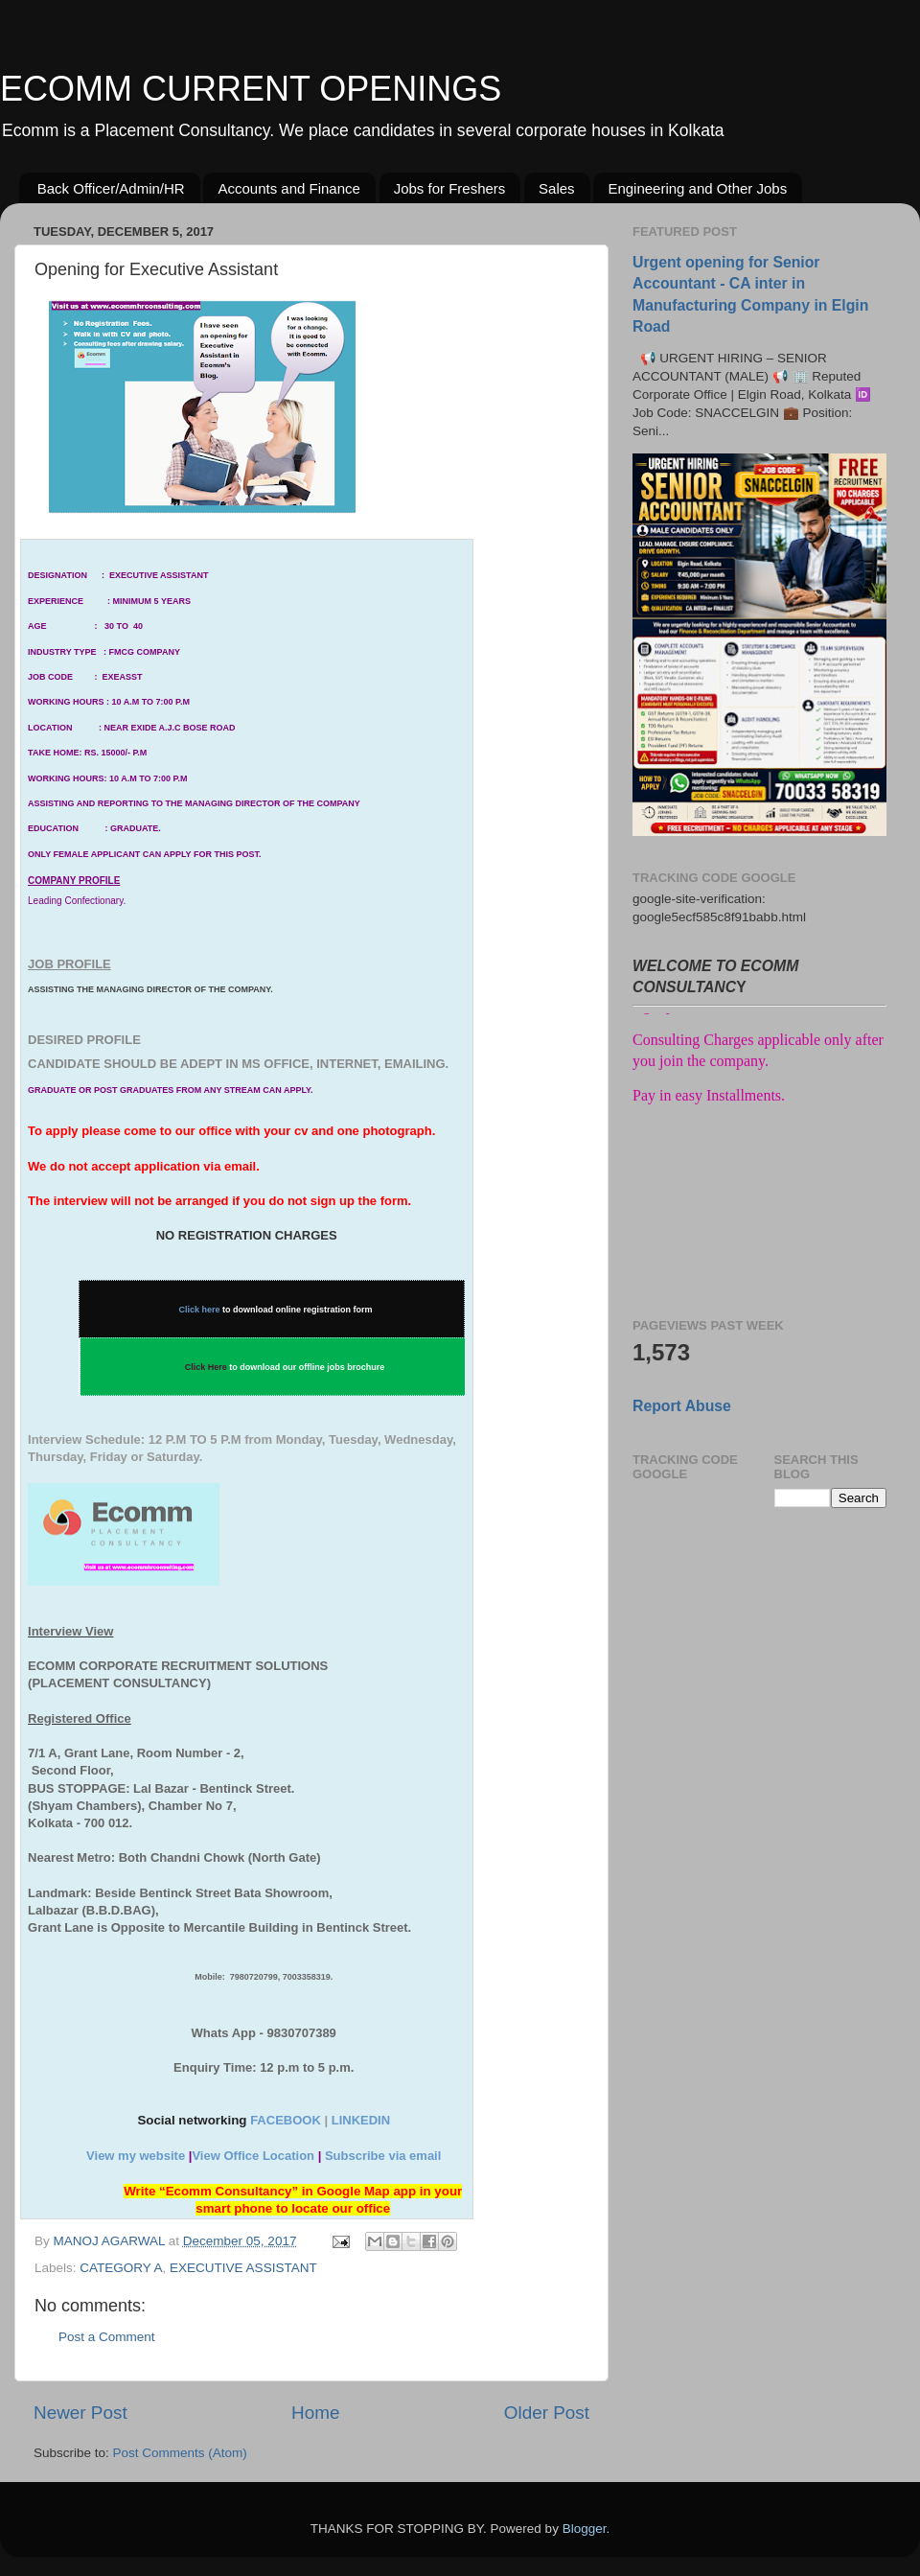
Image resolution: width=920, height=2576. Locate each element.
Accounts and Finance (288, 188)
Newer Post (80, 2412)
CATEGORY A (121, 2268)
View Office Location (253, 2155)
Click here (199, 1309)
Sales (557, 188)
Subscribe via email (383, 2155)
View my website (135, 2155)
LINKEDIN (361, 2120)
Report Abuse (681, 1406)
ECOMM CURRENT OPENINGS (250, 88)
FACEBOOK (285, 2120)
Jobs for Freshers (450, 188)
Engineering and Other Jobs (697, 188)
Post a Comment (106, 2337)
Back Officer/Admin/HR (111, 188)
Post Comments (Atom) (180, 2453)
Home (315, 2412)
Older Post (546, 2412)
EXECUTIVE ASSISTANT (243, 2268)
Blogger (585, 2528)
